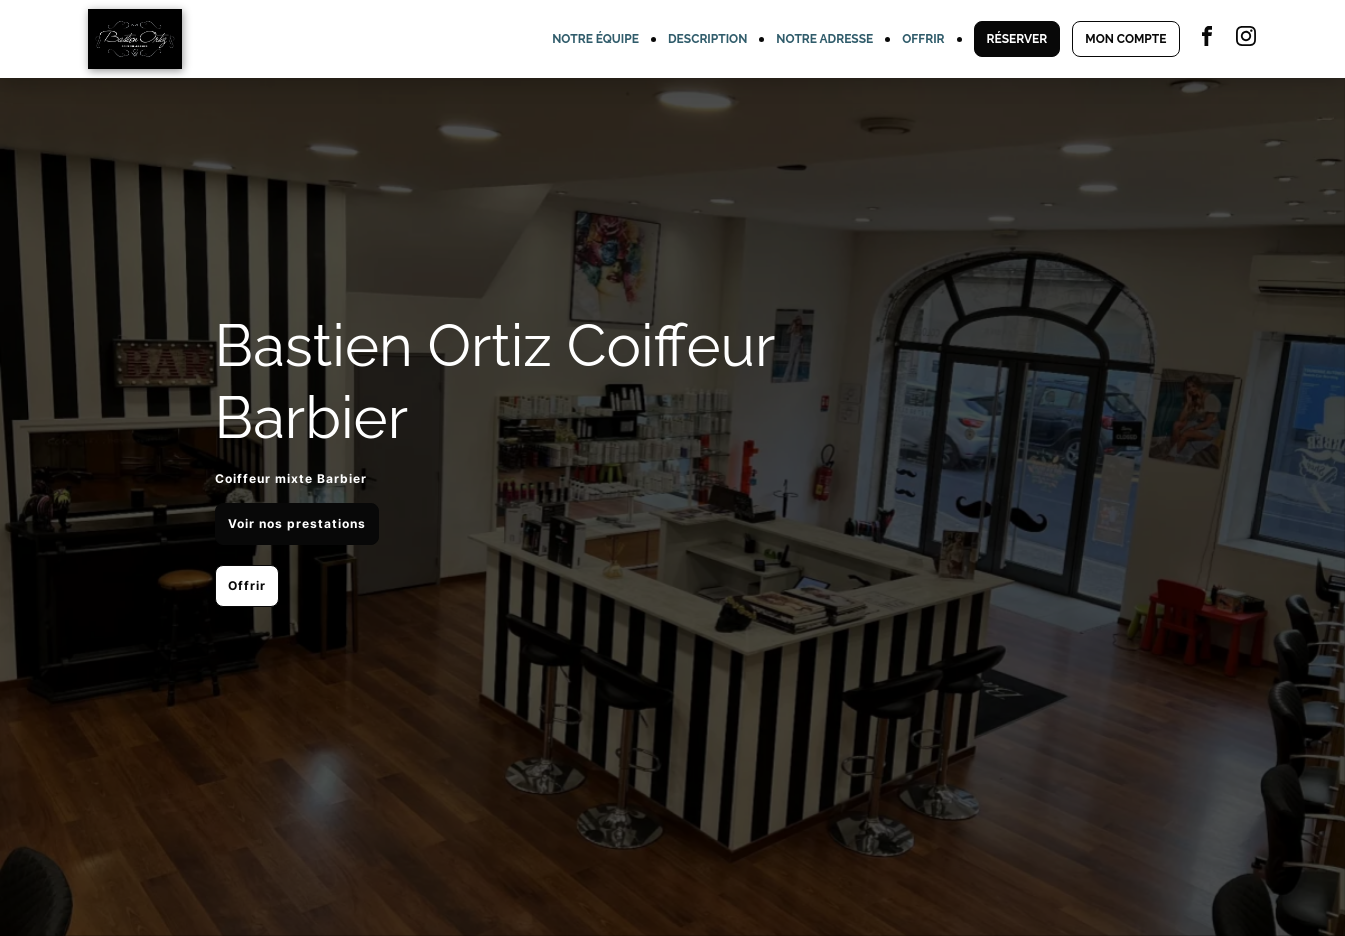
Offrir (247, 585)
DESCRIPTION (707, 39)
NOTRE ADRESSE (824, 39)
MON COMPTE (1125, 39)
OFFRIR (923, 39)
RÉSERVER (1017, 39)
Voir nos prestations (297, 523)
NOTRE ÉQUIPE (595, 39)
